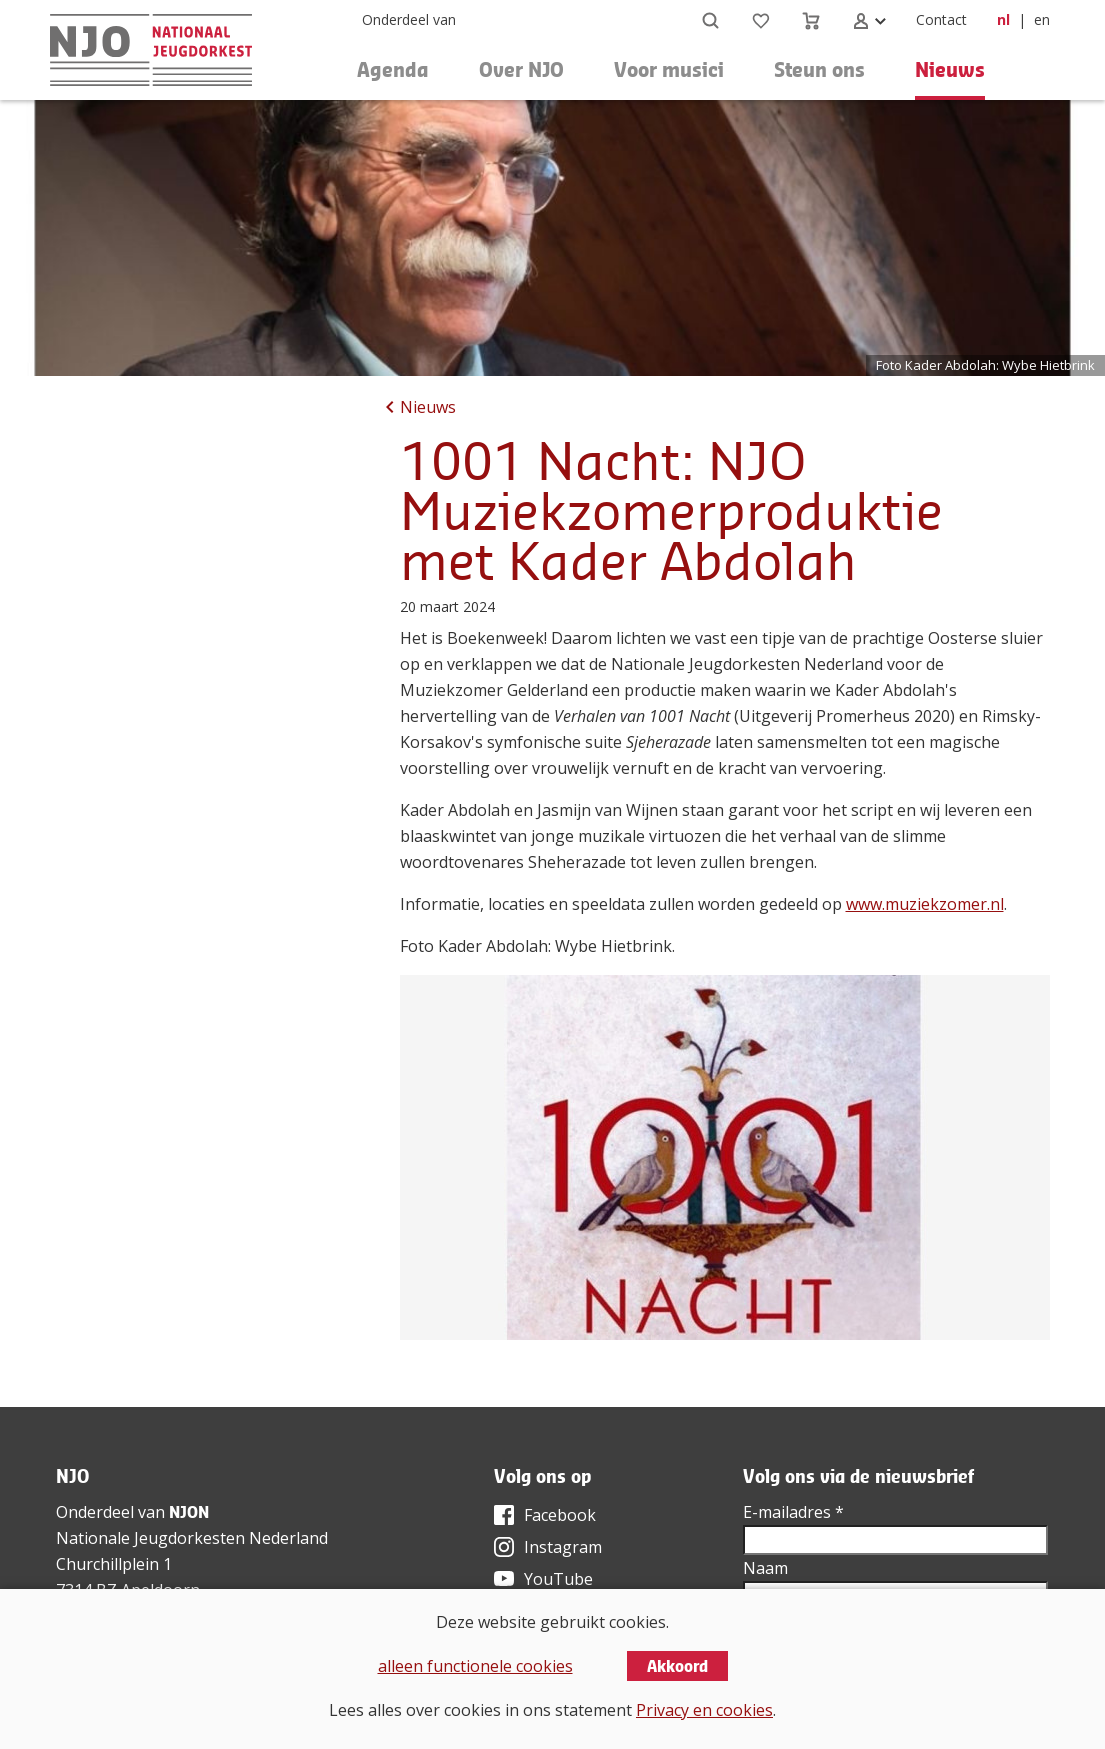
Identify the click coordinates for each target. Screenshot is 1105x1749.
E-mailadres (793, 1512)
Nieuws (950, 69)
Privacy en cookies (704, 1710)
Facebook (560, 1515)
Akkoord (677, 1666)
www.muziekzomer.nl (925, 904)
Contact (941, 19)
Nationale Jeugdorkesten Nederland (192, 1538)
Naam (765, 1568)
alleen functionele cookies (475, 1666)
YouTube (558, 1579)
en (1042, 19)
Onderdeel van (409, 19)
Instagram (563, 1547)
